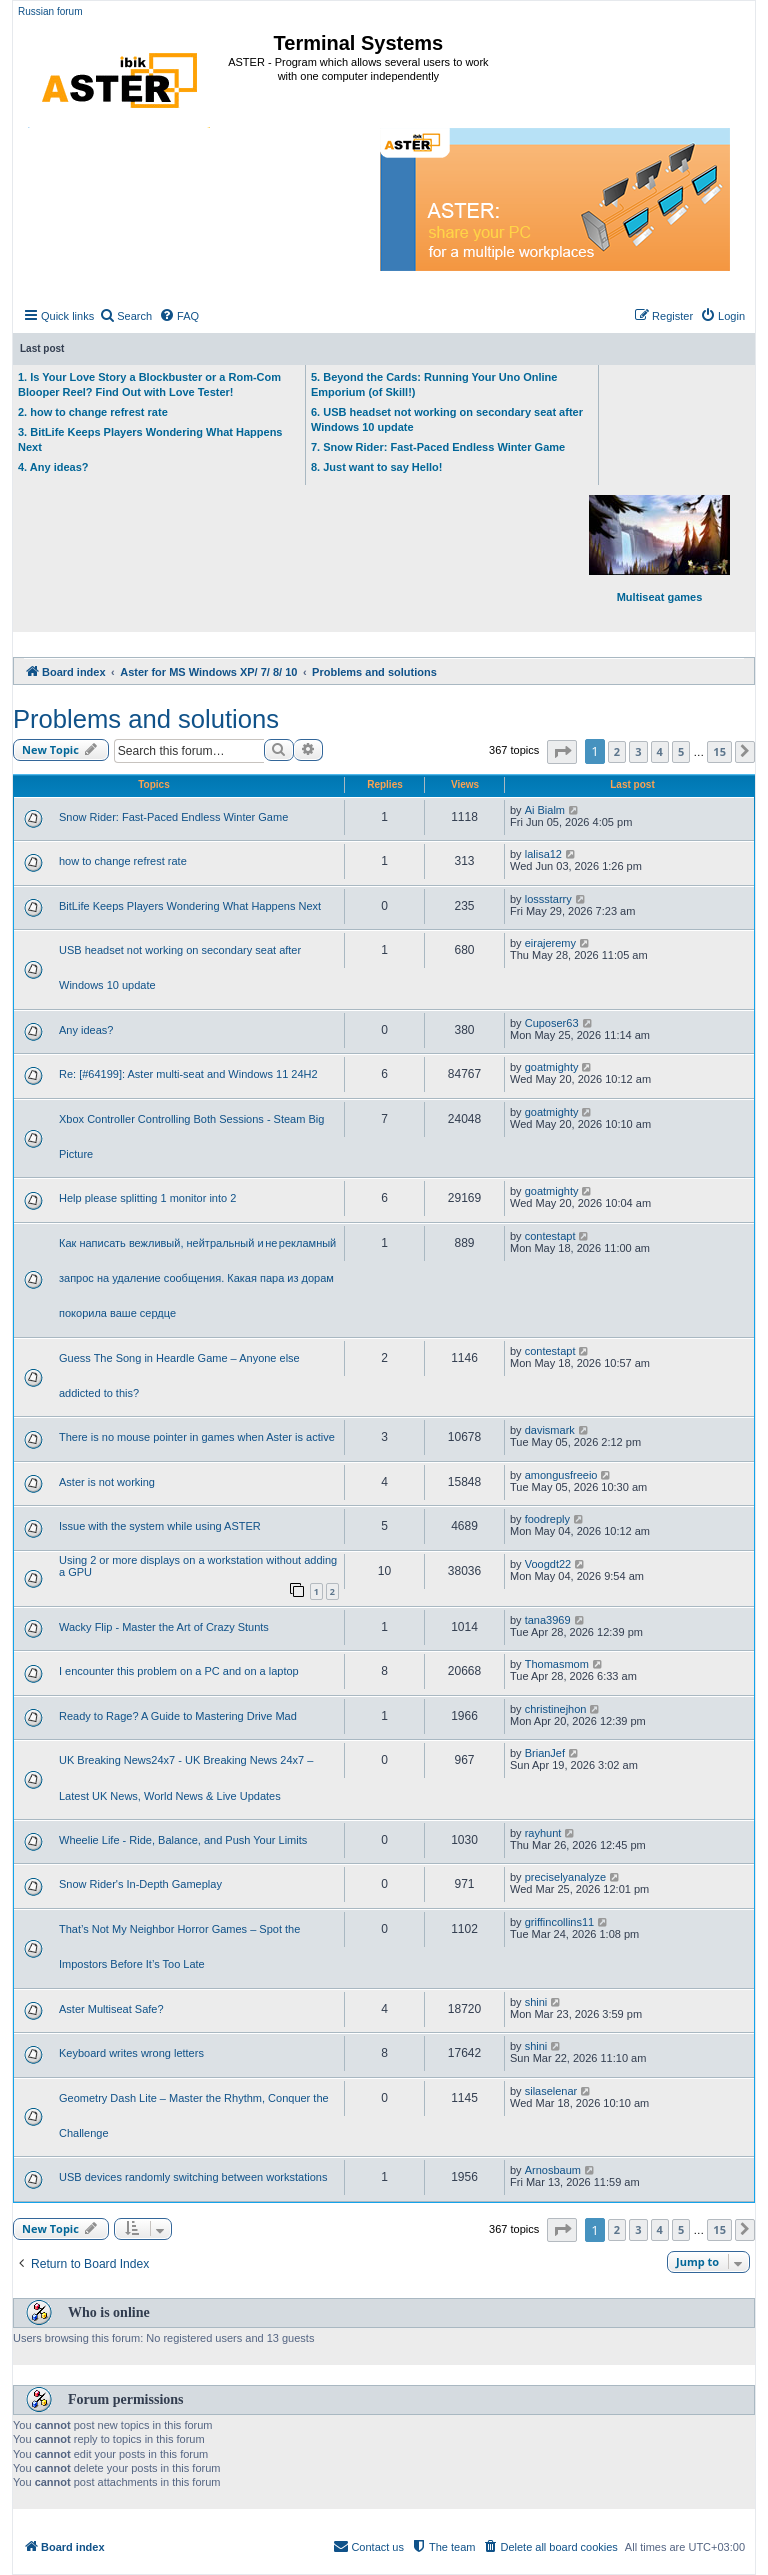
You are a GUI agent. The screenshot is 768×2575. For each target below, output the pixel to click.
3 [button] (638, 751)
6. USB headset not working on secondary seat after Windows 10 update (447, 419)
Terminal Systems (359, 43)
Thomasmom (557, 1664)
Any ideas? (86, 1030)
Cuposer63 (552, 1023)
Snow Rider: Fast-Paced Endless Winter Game (173, 817)
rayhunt (543, 1833)
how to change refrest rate (123, 861)
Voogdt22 (548, 1564)
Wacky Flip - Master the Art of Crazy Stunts (164, 1627)
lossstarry (548, 899)
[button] (562, 752)
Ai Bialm (545, 810)
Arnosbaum (553, 2170)
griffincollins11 (560, 1922)
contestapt (550, 1236)
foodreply (547, 1519)
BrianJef (545, 1753)
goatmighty (552, 1067)
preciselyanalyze (565, 1877)
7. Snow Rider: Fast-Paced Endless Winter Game (438, 447)
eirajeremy (550, 943)
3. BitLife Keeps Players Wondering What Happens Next (150, 439)
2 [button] (617, 751)
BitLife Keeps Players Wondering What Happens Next (190, 906)
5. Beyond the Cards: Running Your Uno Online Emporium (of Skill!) (434, 384)
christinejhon (556, 1709)
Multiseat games (659, 549)
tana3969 (548, 1620)
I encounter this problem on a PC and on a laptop (179, 1671)
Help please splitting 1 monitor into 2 (147, 1198)
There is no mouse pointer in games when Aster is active (197, 1437)
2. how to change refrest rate (93, 412)
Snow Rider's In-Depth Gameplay (140, 1884)
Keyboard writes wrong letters (131, 2053)
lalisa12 (543, 854)
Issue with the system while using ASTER (160, 1526)
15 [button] (719, 751)
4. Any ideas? (53, 467)
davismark (550, 1430)
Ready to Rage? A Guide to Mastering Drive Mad (178, 1716)
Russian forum (50, 11)
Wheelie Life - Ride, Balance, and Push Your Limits (183, 1840)
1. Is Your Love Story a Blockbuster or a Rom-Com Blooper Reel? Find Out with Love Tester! (149, 384)
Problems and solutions (146, 719)
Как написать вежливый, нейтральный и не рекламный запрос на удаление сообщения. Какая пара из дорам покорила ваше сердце (197, 1278)
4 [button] (660, 751)
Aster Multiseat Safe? (111, 2009)
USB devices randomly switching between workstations (193, 2177)
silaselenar (551, 2091)
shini (536, 2002)
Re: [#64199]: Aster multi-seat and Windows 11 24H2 (188, 1074)
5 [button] (681, 751)
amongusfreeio (561, 1475)
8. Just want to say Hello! (376, 467)
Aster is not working (107, 1482)
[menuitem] (125, 316)
